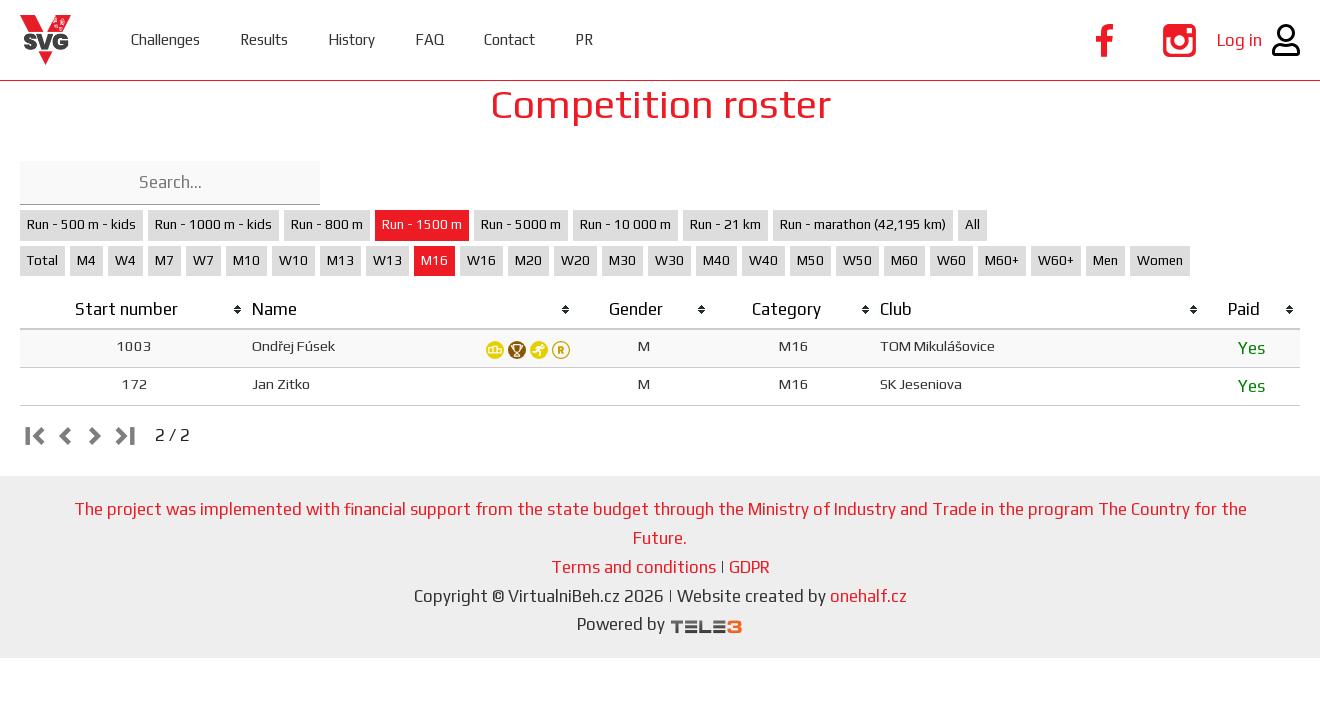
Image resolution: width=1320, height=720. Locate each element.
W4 (125, 260)
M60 (904, 260)
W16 (481, 260)
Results (264, 39)
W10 (293, 260)
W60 (951, 260)
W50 (857, 260)
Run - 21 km (725, 224)
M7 (164, 260)
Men (1105, 260)
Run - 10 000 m (625, 224)
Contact (509, 39)
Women (1160, 260)
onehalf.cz (868, 596)
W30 (669, 260)
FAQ (429, 39)
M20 (528, 260)
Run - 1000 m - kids (213, 224)
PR (584, 39)
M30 (622, 260)
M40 (716, 260)
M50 (810, 260)
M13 (340, 260)
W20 (575, 260)
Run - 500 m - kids (81, 224)
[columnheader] (134, 310)
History (351, 39)
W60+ (1056, 260)
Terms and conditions (633, 567)
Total (42, 260)
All (972, 224)
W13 (387, 260)
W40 (763, 260)
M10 (246, 260)
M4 (86, 260)
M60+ (1002, 260)
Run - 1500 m (422, 224)
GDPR (749, 567)
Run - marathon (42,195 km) (863, 224)
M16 (434, 260)
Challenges (165, 39)
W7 (203, 260)
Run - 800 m (327, 224)
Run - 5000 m (521, 224)
